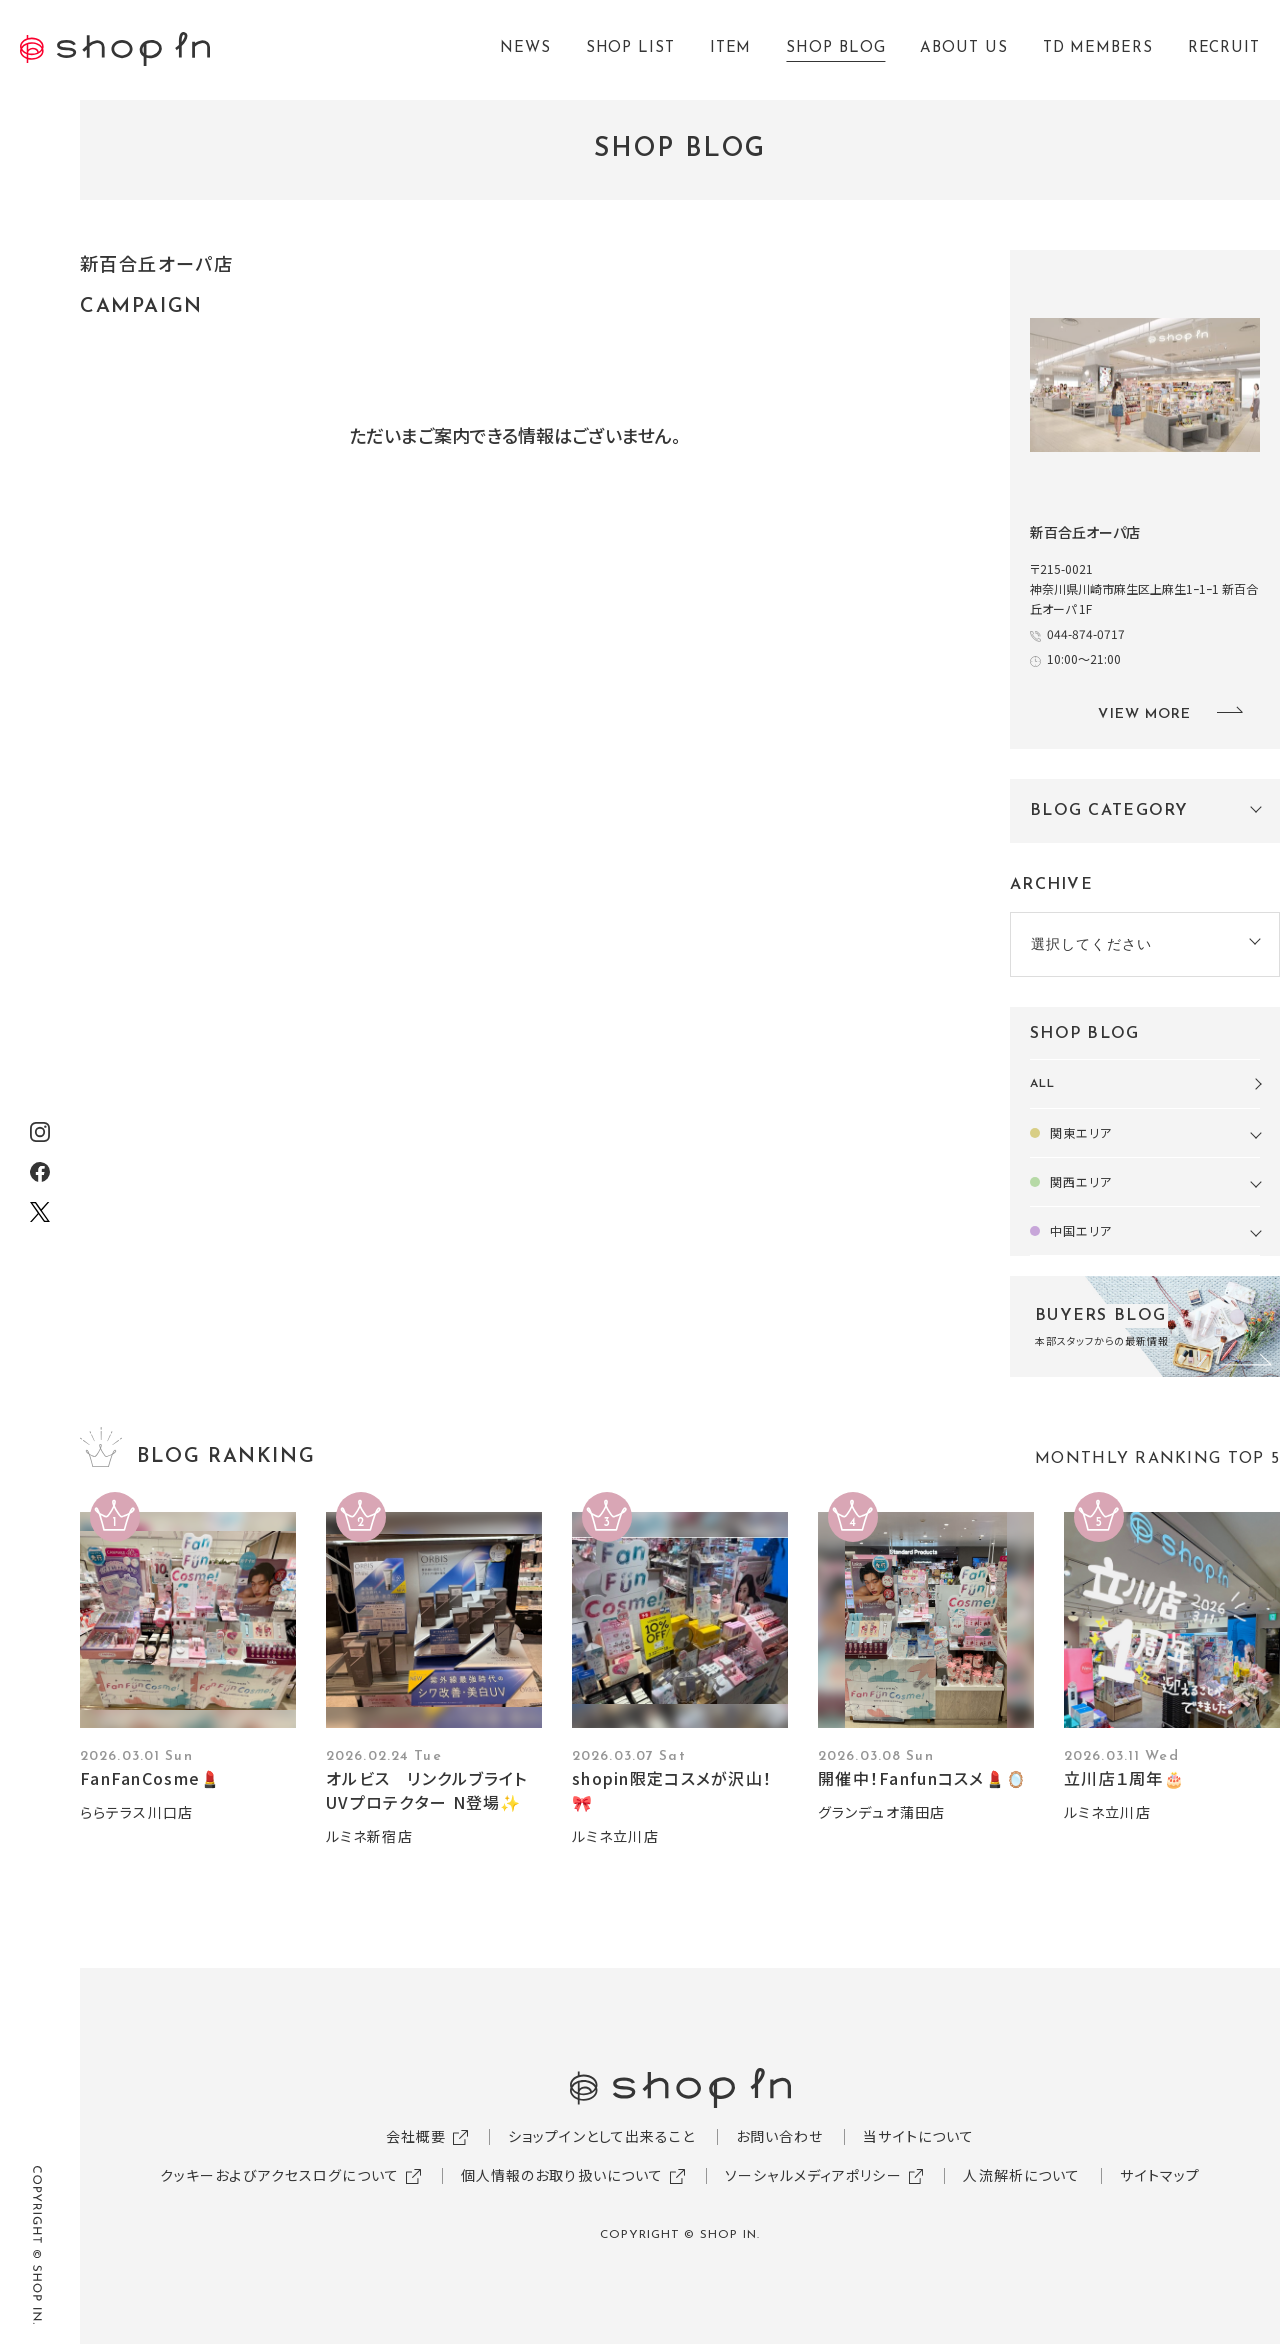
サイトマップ (1160, 2175)
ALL (1042, 1084)
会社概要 (416, 2136)
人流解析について (1021, 2175)
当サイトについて (918, 2136)
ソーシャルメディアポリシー (813, 2175)
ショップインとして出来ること (602, 2136)
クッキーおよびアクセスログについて (279, 2175)
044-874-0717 (1086, 633)
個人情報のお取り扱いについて (562, 2175)
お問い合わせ (780, 2136)
